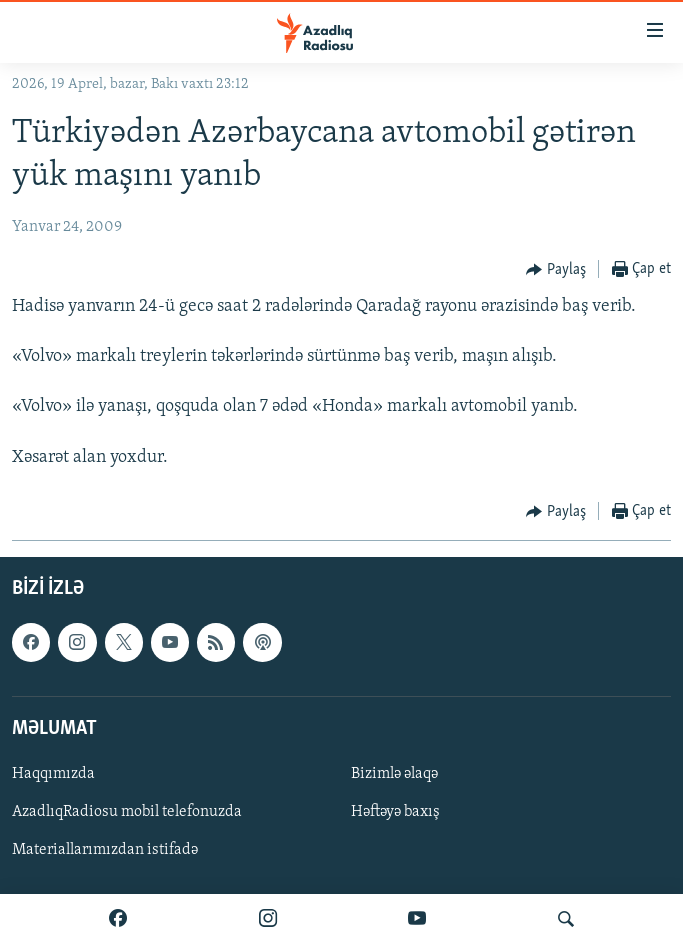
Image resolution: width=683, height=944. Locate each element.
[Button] (556, 270)
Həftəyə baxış (395, 812)
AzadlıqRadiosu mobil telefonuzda (127, 812)
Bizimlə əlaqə (394, 774)
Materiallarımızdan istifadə (105, 850)
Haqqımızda (53, 774)
